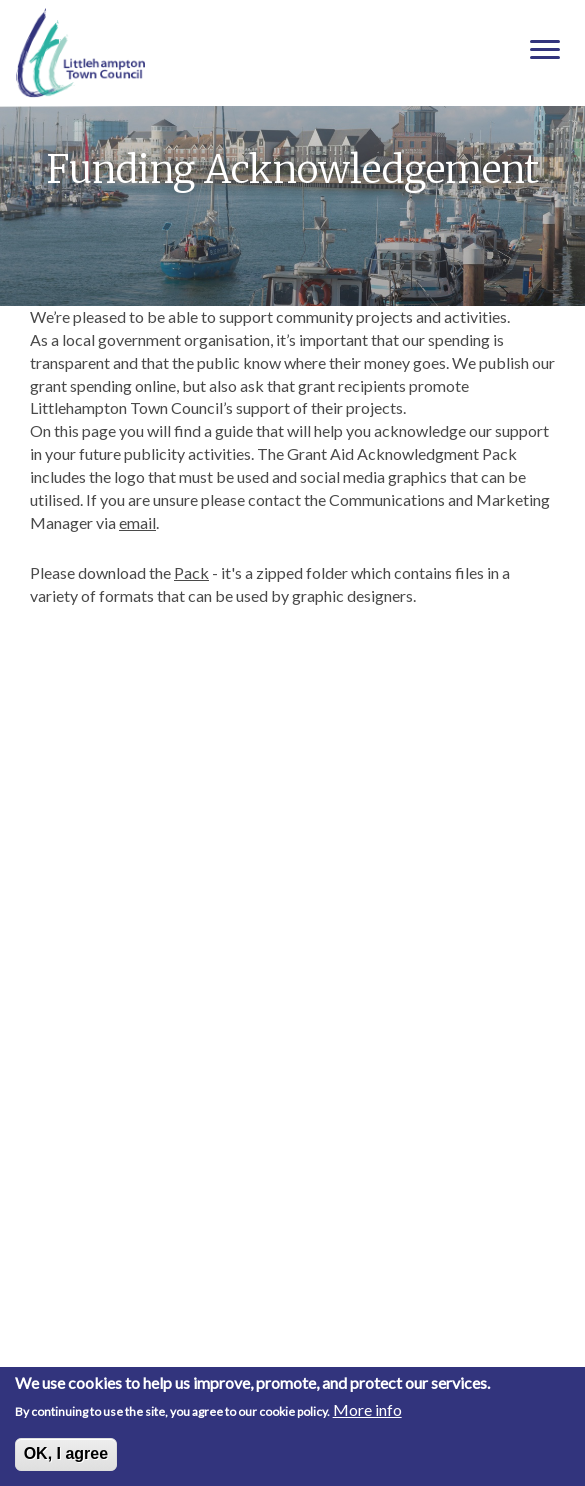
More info (367, 1412)
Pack (191, 572)
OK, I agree (66, 1456)
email (137, 522)
